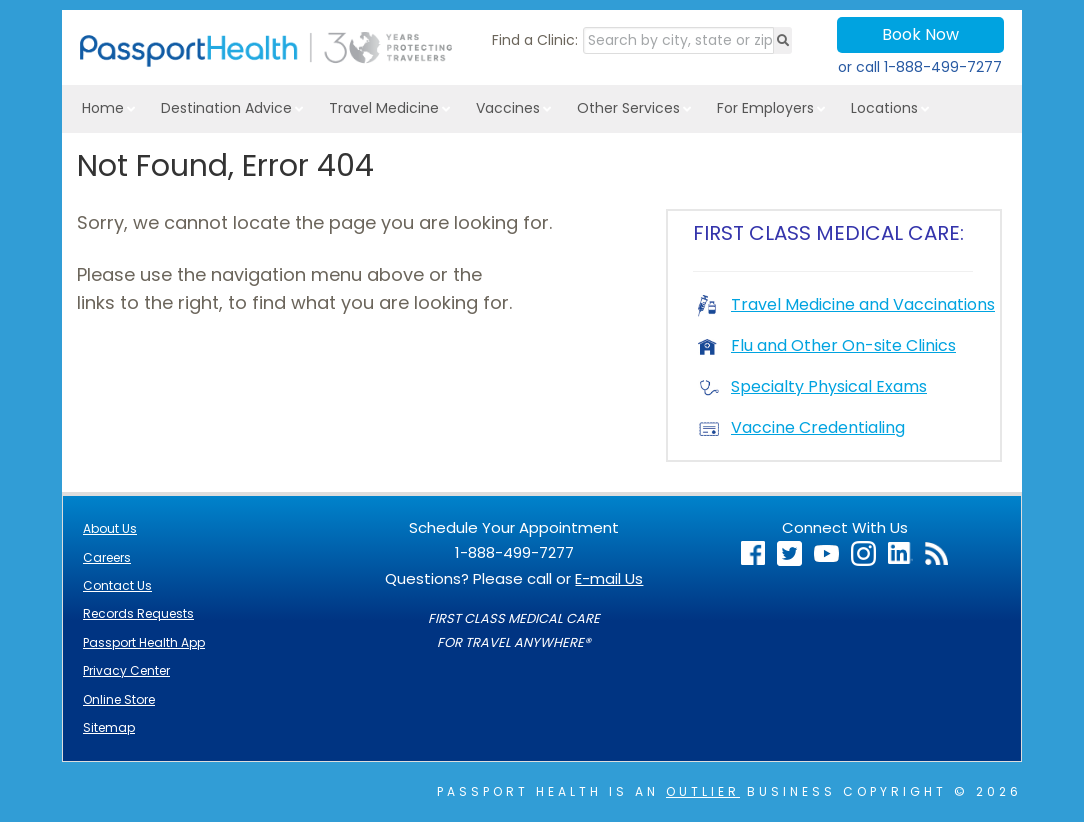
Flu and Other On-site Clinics (827, 345)
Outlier (703, 791)
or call (920, 67)
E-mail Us (609, 578)
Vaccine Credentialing (801, 427)
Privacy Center (126, 670)
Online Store (119, 699)
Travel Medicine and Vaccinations (846, 304)
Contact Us (117, 585)
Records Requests (138, 613)
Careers (107, 557)
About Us (110, 528)
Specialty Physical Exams (812, 386)
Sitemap (109, 727)
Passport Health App (144, 642)
